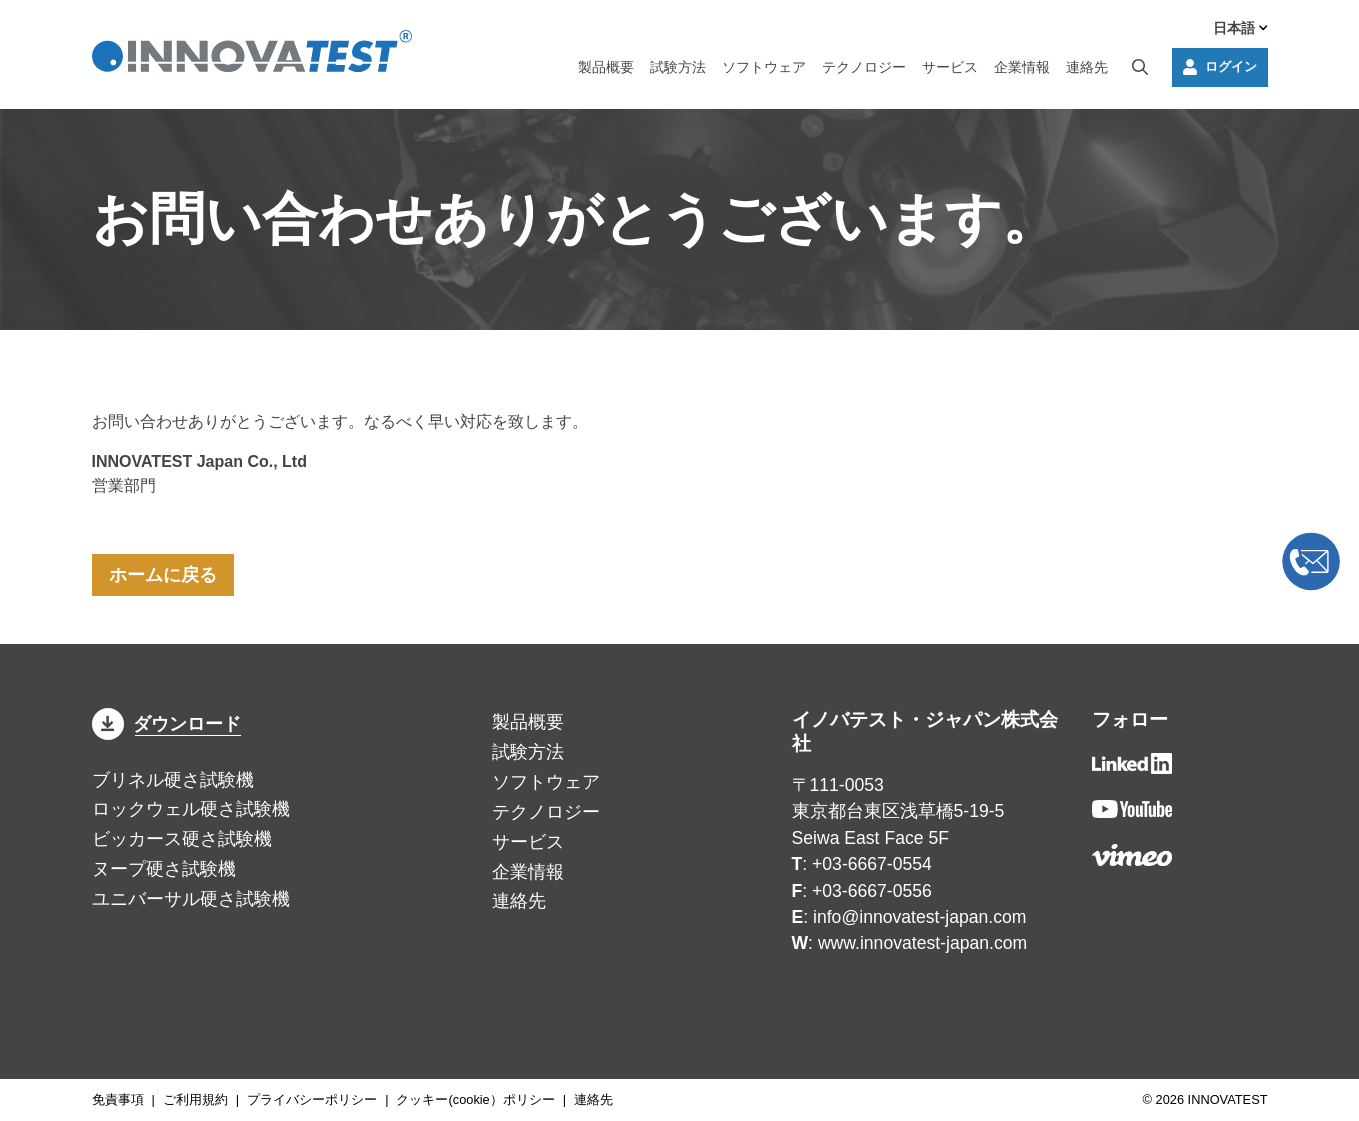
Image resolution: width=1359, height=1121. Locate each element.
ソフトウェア (764, 67)
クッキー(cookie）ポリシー (475, 1099)
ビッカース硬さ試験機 (182, 839)
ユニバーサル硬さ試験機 (191, 899)
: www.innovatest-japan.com (910, 943)
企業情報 (1022, 67)
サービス (950, 67)
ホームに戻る (163, 575)
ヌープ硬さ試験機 (164, 869)
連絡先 (1087, 67)
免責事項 (118, 1099)
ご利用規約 (195, 1099)
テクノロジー (864, 67)
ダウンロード (167, 724)
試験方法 (678, 67)
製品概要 (606, 67)
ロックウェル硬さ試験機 (191, 809)
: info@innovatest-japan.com (909, 917)
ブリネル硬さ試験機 (173, 780)
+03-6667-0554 (872, 864)
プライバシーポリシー (312, 1099)
